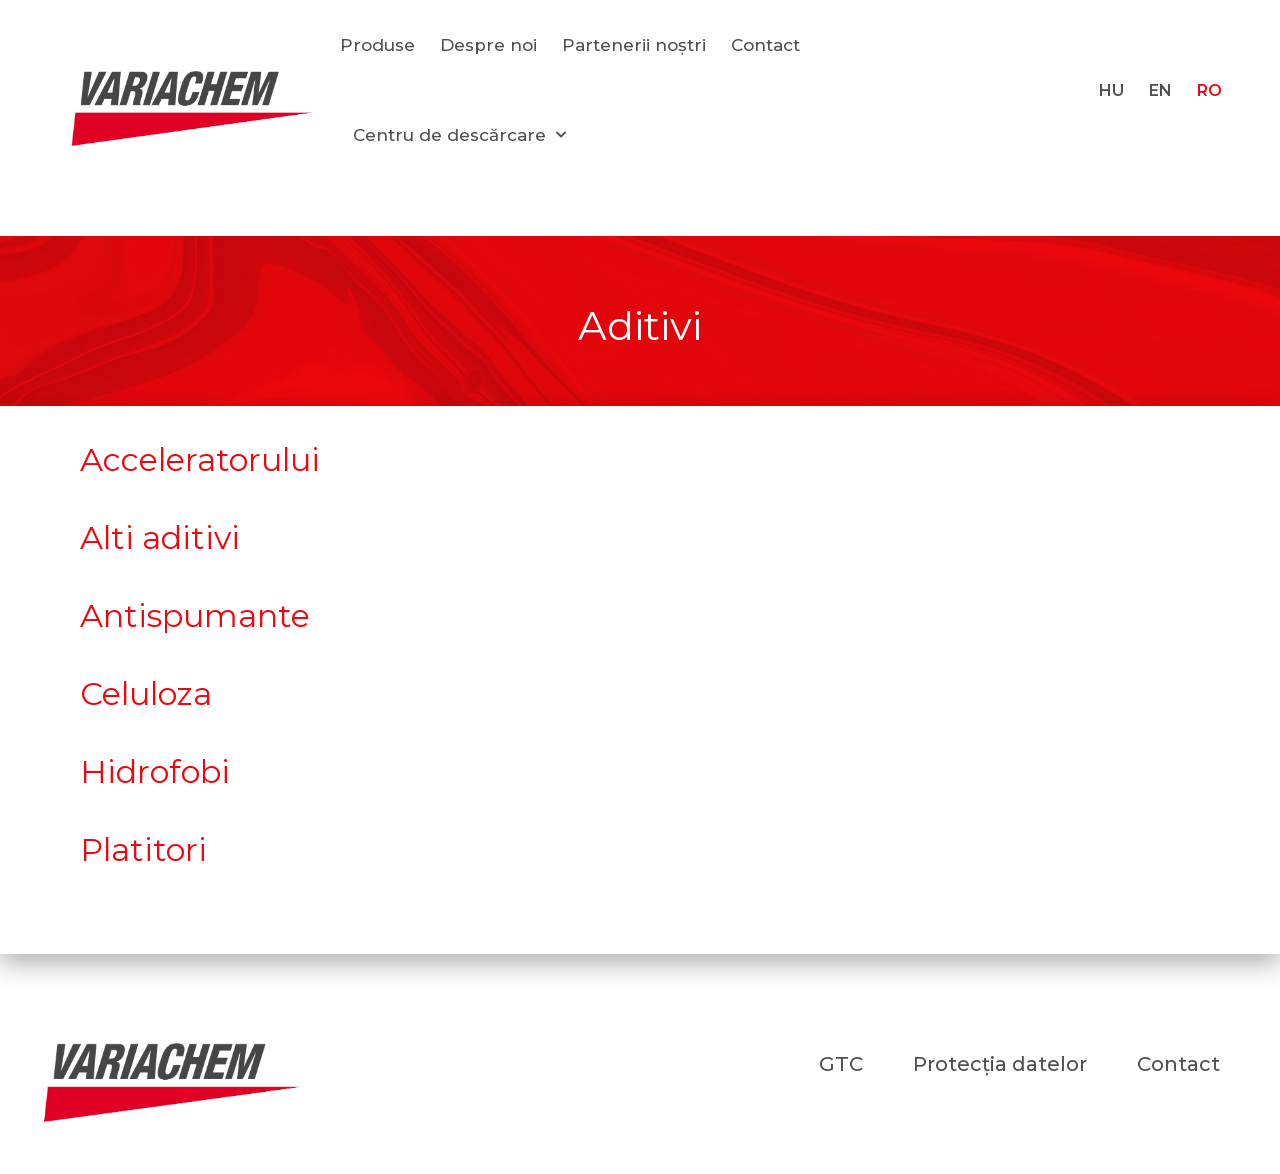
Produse (377, 45)
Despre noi (488, 45)
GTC (841, 1064)
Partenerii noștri (634, 45)
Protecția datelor (1000, 1064)
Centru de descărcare (459, 135)
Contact (765, 45)
